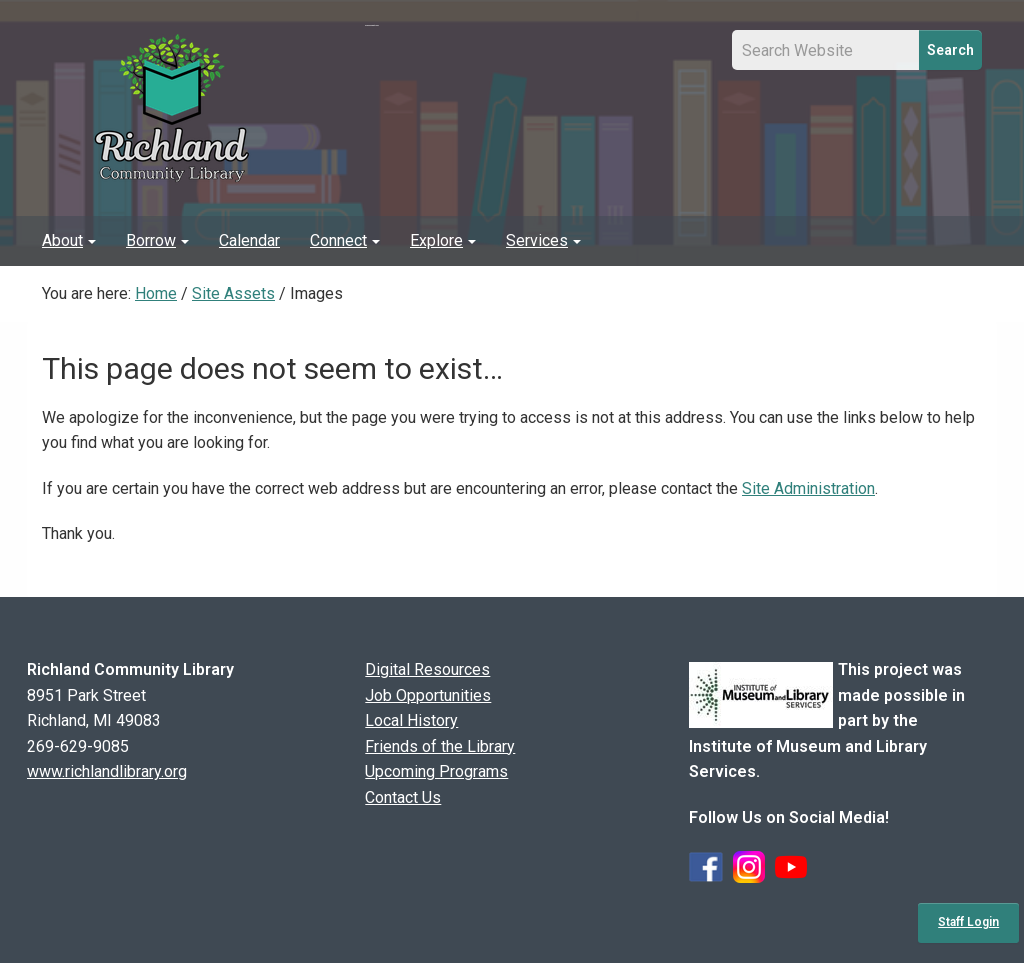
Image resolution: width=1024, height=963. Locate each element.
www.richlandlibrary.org (107, 771)
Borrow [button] (157, 240)
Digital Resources (427, 669)
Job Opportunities (428, 695)
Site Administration (808, 488)
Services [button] (543, 240)
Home (156, 293)
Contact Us (403, 797)
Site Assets (233, 293)
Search (950, 50)
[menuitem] (69, 241)
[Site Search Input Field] (826, 50)
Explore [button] (443, 240)
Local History (411, 720)
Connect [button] (345, 240)
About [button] (69, 240)
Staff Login (968, 922)
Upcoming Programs (436, 771)
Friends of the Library (440, 746)
